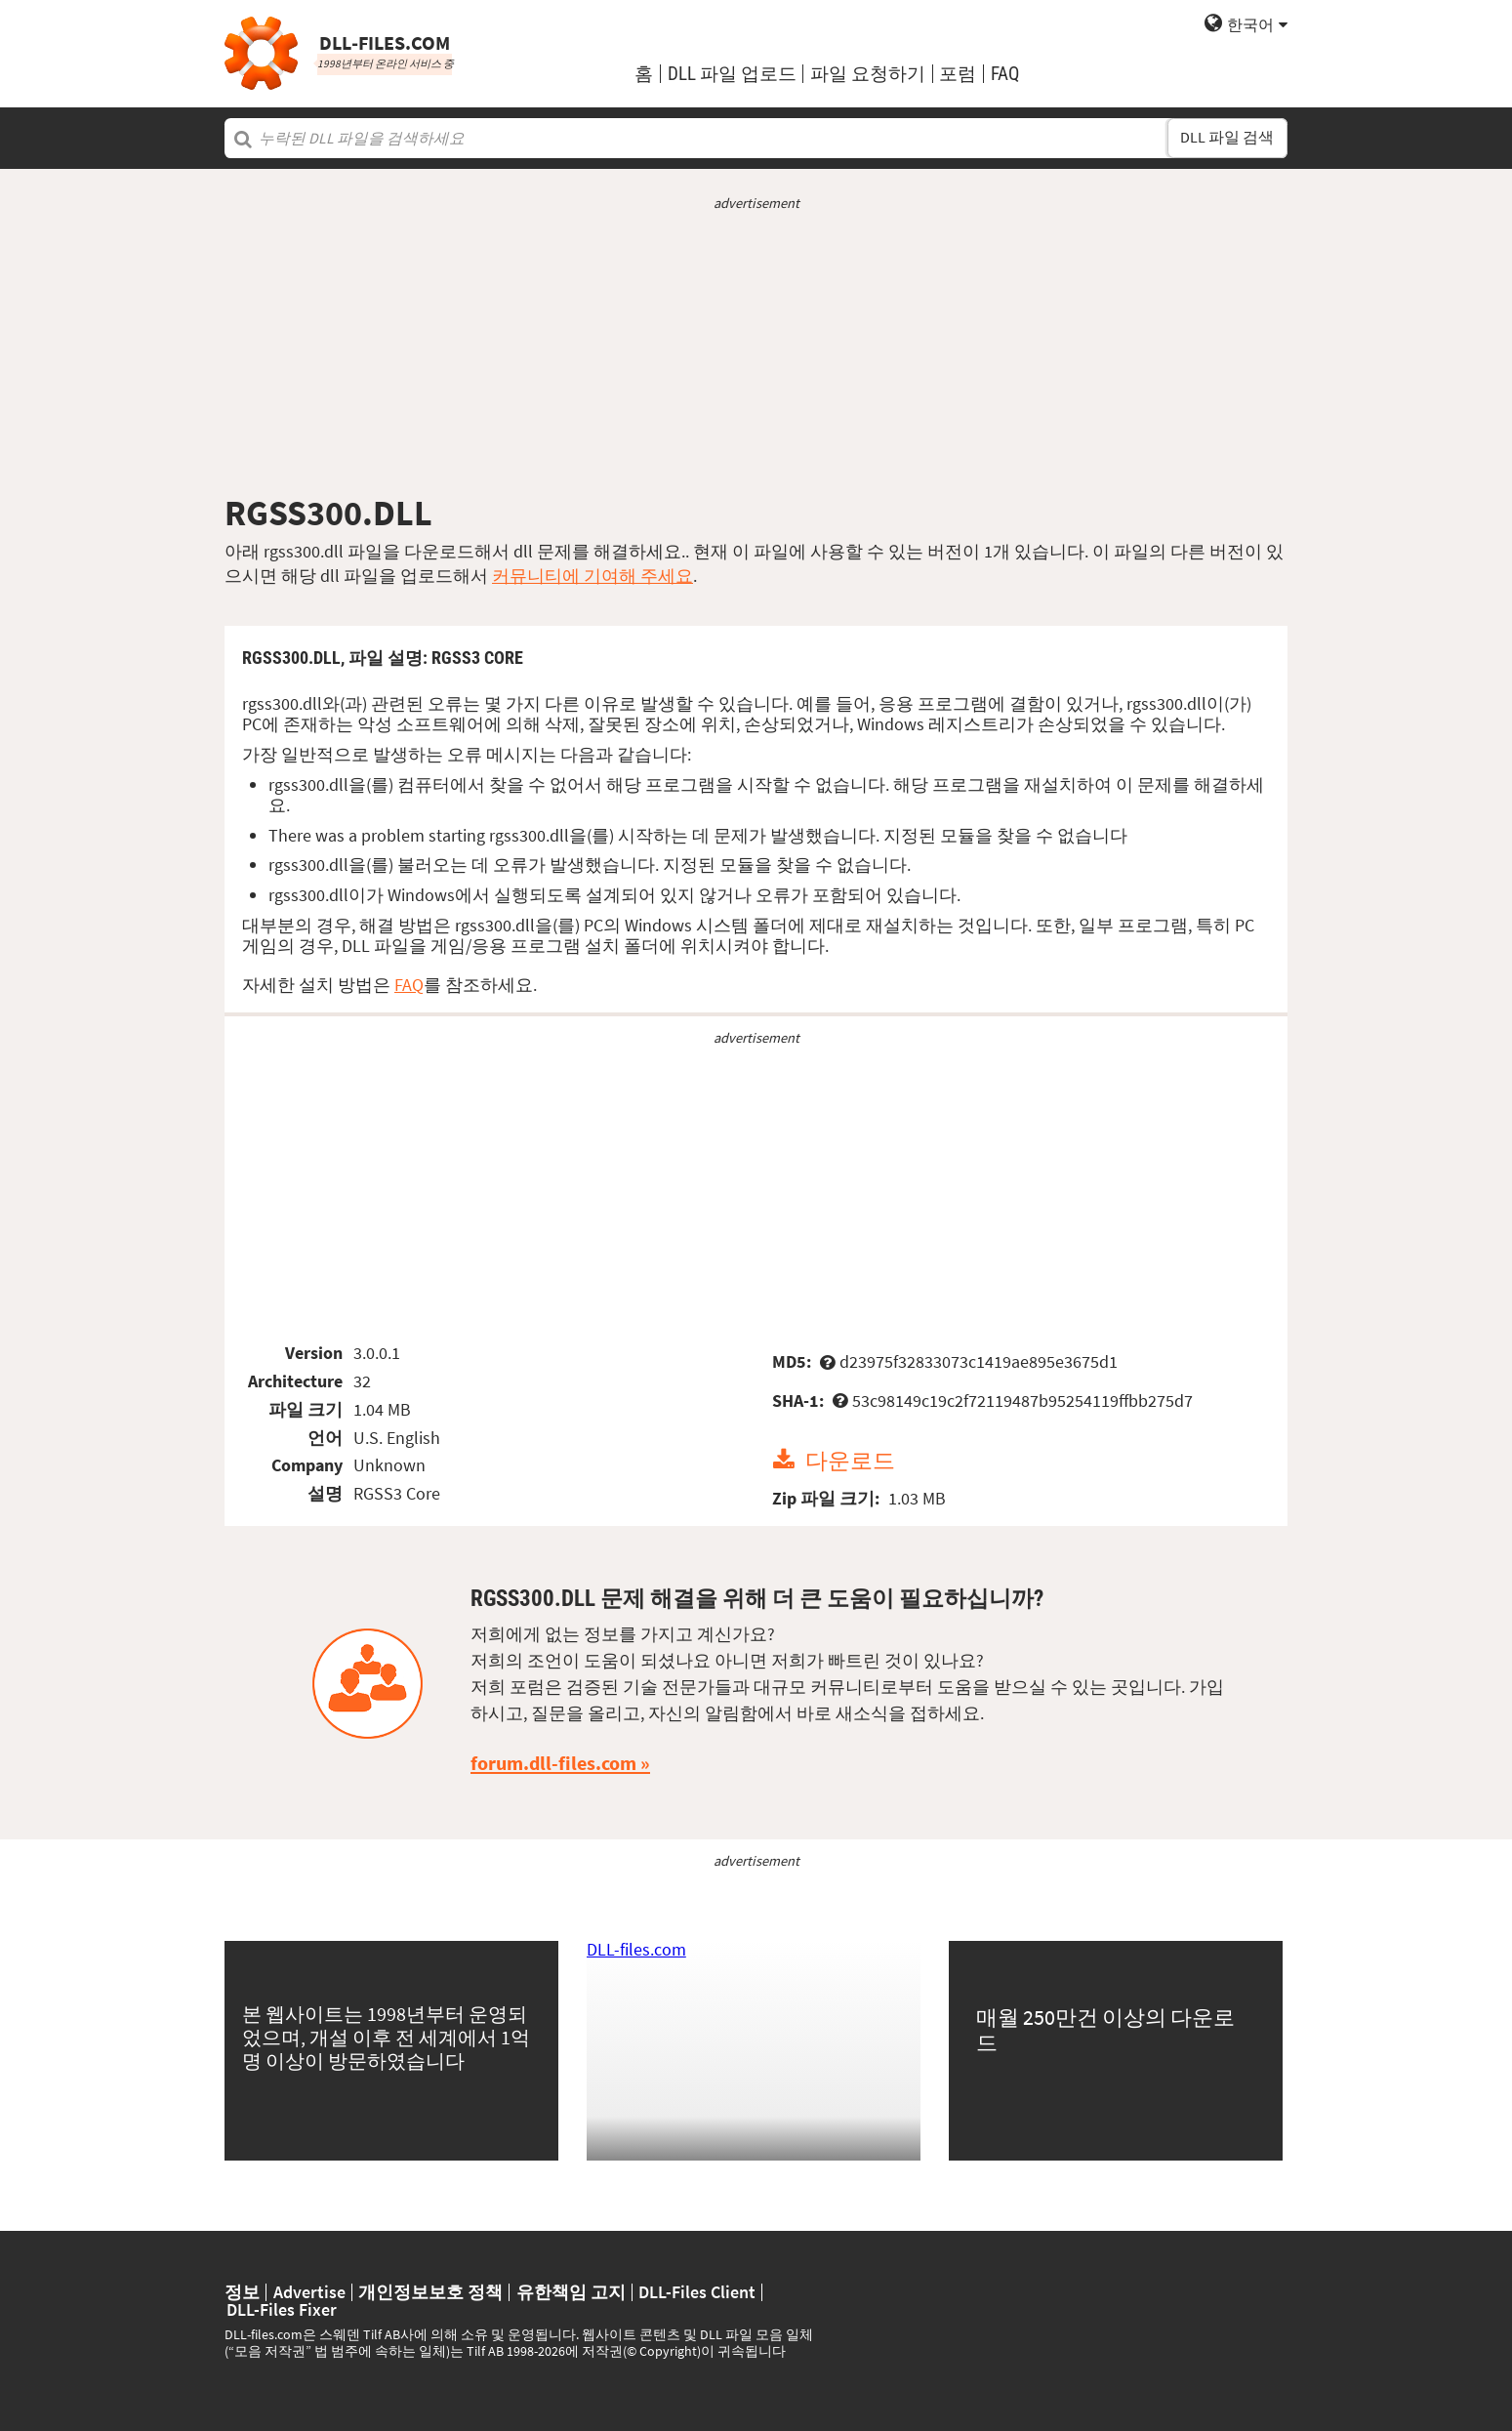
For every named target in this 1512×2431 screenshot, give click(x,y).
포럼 (957, 73)
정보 (242, 2292)
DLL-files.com (636, 1949)
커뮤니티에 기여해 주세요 (592, 575)
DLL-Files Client (697, 2292)
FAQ (1005, 73)
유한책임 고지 (571, 2292)
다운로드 (850, 1460)
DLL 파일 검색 (1227, 137)
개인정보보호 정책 (430, 2292)
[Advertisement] (756, 352)
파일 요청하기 (867, 73)
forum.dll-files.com (553, 1763)
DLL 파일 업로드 (732, 73)
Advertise (309, 2292)
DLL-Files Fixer (281, 2310)
